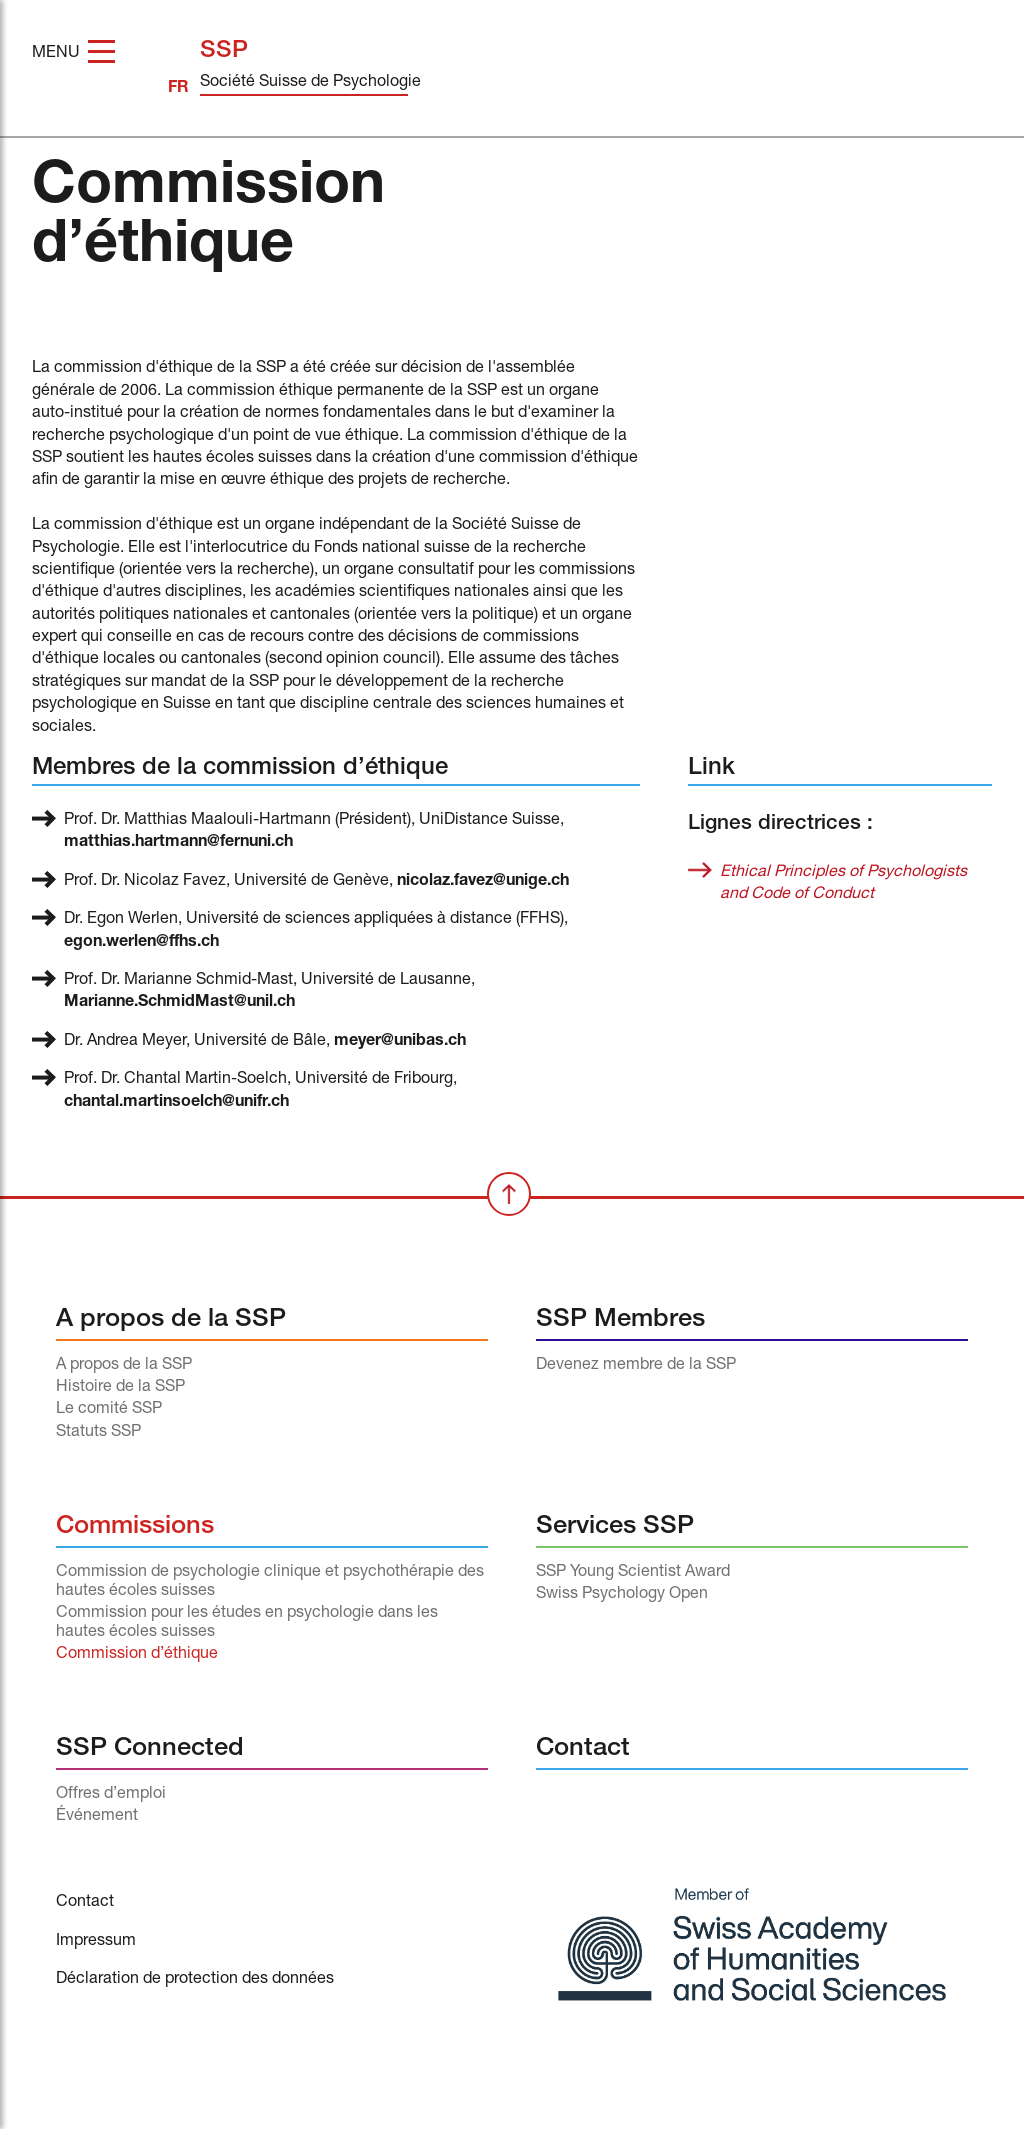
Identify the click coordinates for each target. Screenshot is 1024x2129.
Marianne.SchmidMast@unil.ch (179, 1003)
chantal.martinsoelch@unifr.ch (176, 1103)
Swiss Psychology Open (622, 1595)
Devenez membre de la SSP (636, 1366)
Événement (97, 1817)
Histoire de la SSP (120, 1388)
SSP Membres (620, 1320)
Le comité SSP (109, 1410)
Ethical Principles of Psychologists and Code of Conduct (843, 884)
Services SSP (615, 1527)
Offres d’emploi (111, 1795)
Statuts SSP (98, 1433)
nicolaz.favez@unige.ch (483, 882)
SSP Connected (150, 1749)
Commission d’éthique (137, 1655)
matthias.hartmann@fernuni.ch (178, 843)
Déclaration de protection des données (195, 1980)
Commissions (135, 1527)
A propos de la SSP (171, 1320)
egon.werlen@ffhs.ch (141, 943)
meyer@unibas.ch (400, 1042)
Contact (583, 1749)
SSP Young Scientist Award (633, 1573)
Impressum (96, 1942)
